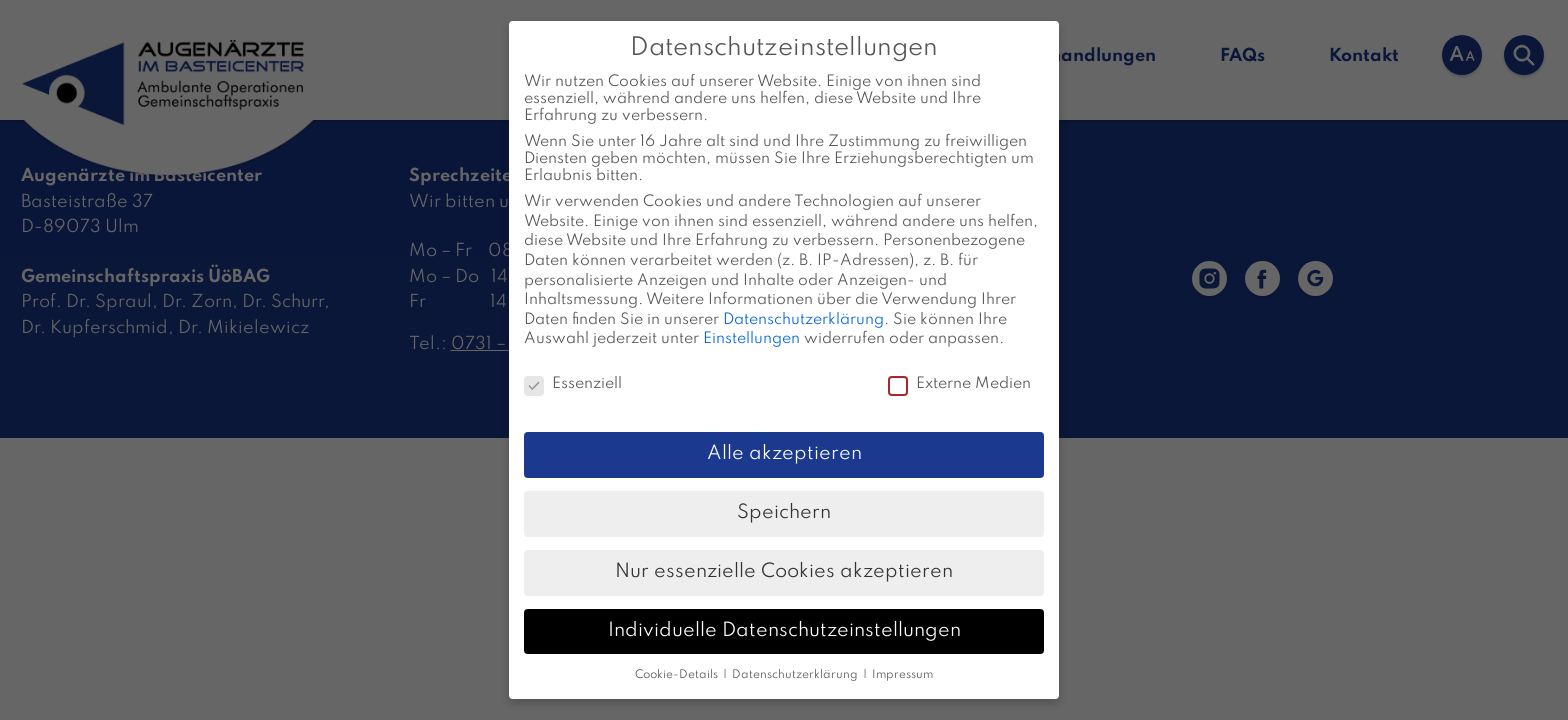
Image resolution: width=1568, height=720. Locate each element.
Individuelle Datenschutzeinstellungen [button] (784, 614)
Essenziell (573, 368)
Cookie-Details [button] (678, 658)
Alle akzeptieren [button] (784, 437)
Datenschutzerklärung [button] (796, 658)
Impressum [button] (902, 658)
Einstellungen (751, 323)
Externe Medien (959, 368)
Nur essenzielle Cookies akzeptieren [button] (784, 555)
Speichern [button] (784, 496)
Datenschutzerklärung (803, 303)
